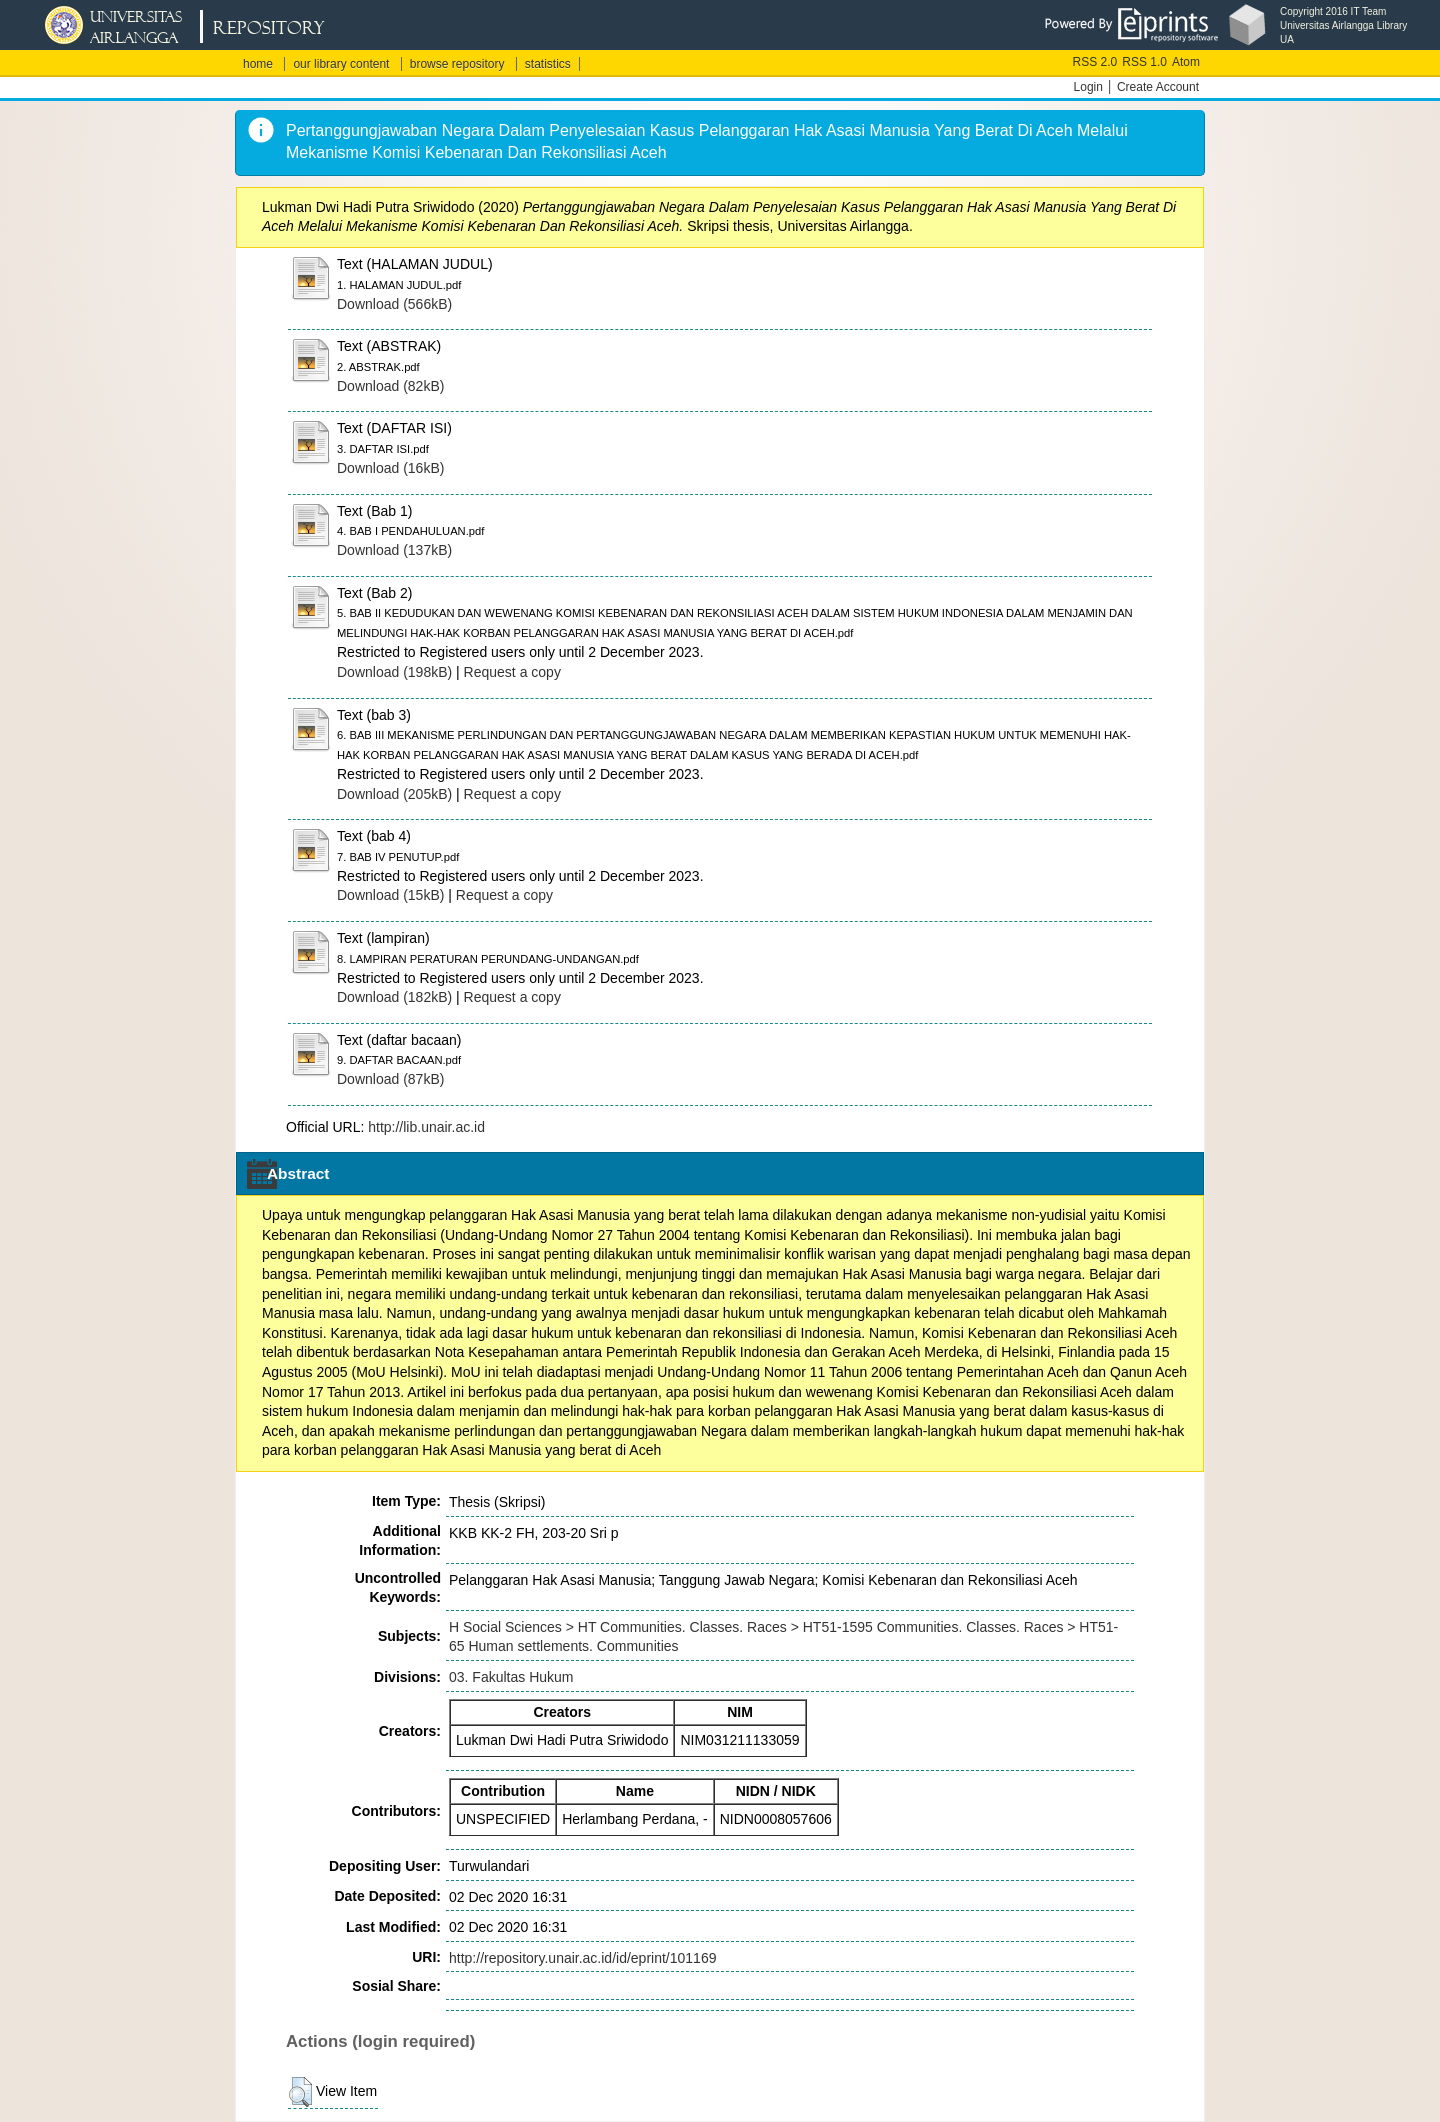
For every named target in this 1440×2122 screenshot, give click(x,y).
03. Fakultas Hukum (511, 1677)
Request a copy (512, 672)
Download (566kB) (394, 304)
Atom (1186, 62)
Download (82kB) (390, 386)
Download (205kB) (394, 794)
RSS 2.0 (1095, 62)
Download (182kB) (394, 997)
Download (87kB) (390, 1079)
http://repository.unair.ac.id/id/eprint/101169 (582, 1958)
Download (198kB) (394, 672)
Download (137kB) (394, 550)
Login (1088, 87)
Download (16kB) (390, 468)
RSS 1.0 (1144, 62)
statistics (548, 64)
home (258, 64)
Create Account (1158, 87)
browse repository (457, 64)
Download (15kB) (390, 895)
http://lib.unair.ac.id (426, 1127)
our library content (341, 64)
